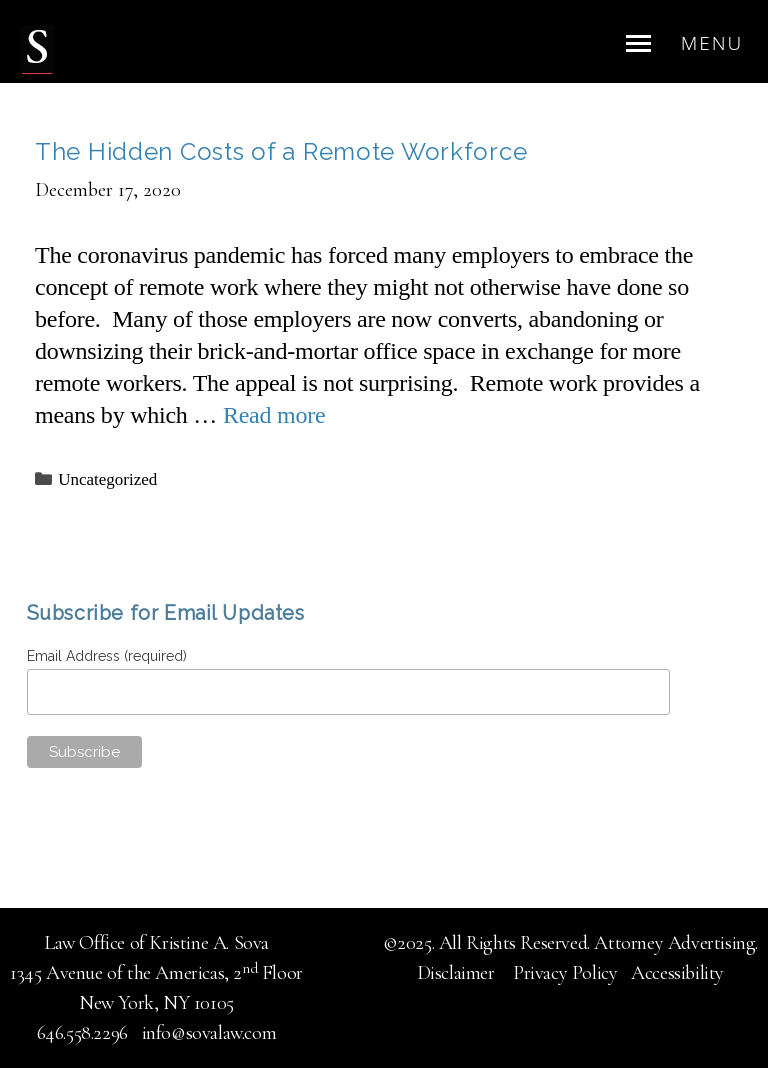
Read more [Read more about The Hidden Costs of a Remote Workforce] (274, 415)
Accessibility (677, 973)
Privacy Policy (565, 973)
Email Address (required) (109, 656)
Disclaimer (458, 973)
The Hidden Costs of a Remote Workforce (281, 151)
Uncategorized (107, 479)
